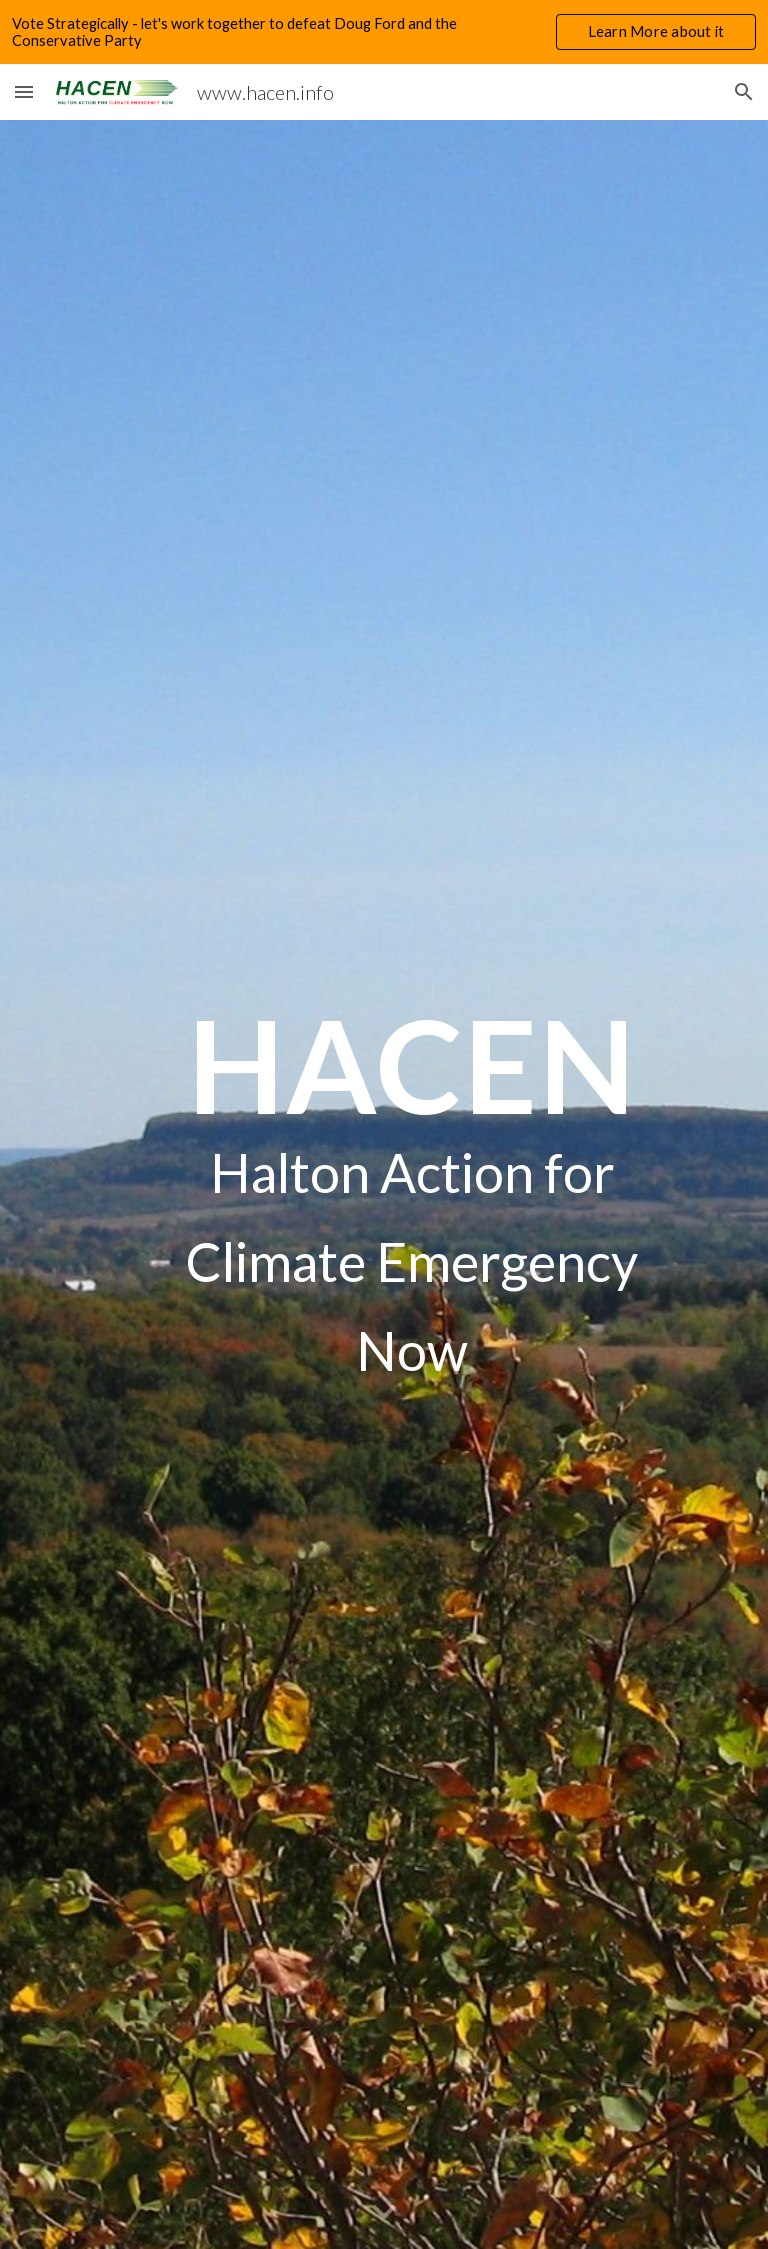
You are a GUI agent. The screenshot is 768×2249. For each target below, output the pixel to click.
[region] (384, 32)
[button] (24, 91)
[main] (411, 1184)
